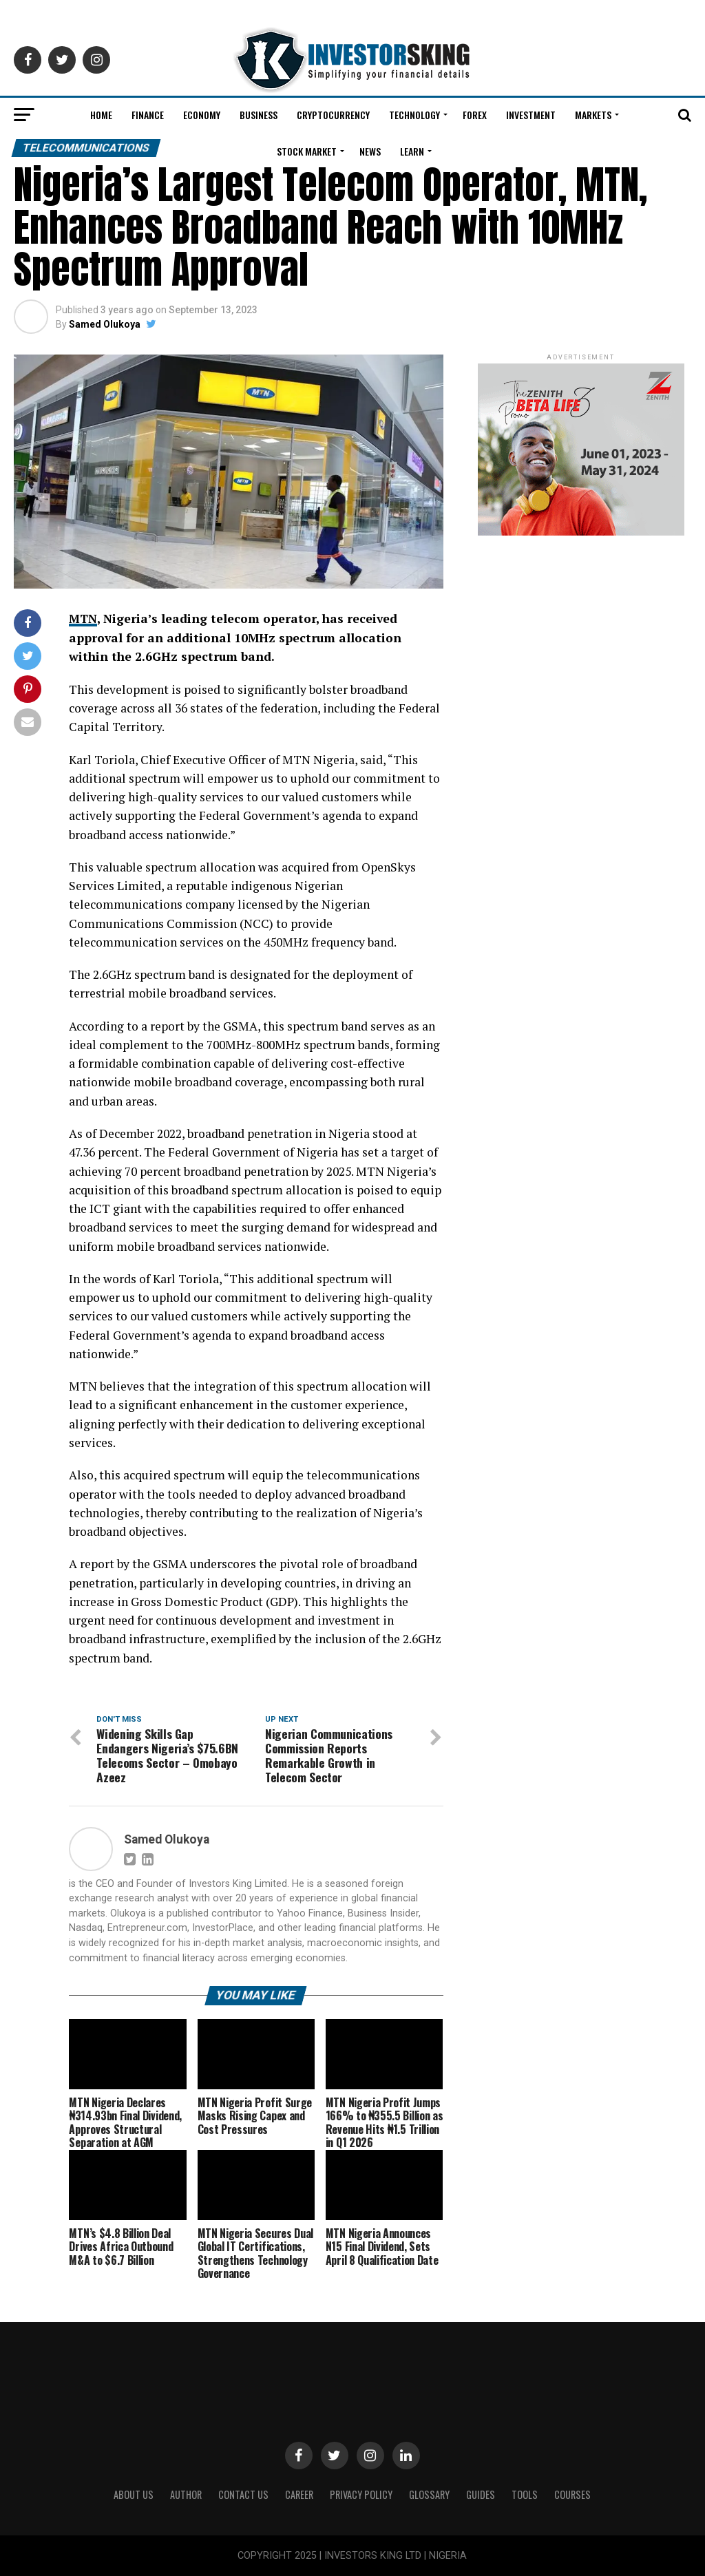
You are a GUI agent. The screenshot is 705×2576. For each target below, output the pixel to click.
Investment (531, 114)
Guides (480, 2494)
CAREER (299, 2494)
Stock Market (307, 151)
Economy (201, 114)
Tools (525, 2494)
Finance (147, 114)
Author (186, 2494)
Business (258, 114)
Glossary (429, 2494)
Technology (414, 114)
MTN (83, 618)
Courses (572, 2494)
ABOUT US (134, 2494)
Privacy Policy (361, 2494)
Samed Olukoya (104, 324)
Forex (475, 114)
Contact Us (243, 2494)
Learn (412, 151)
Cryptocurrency (333, 114)
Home (101, 114)
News (370, 151)
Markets (593, 114)
